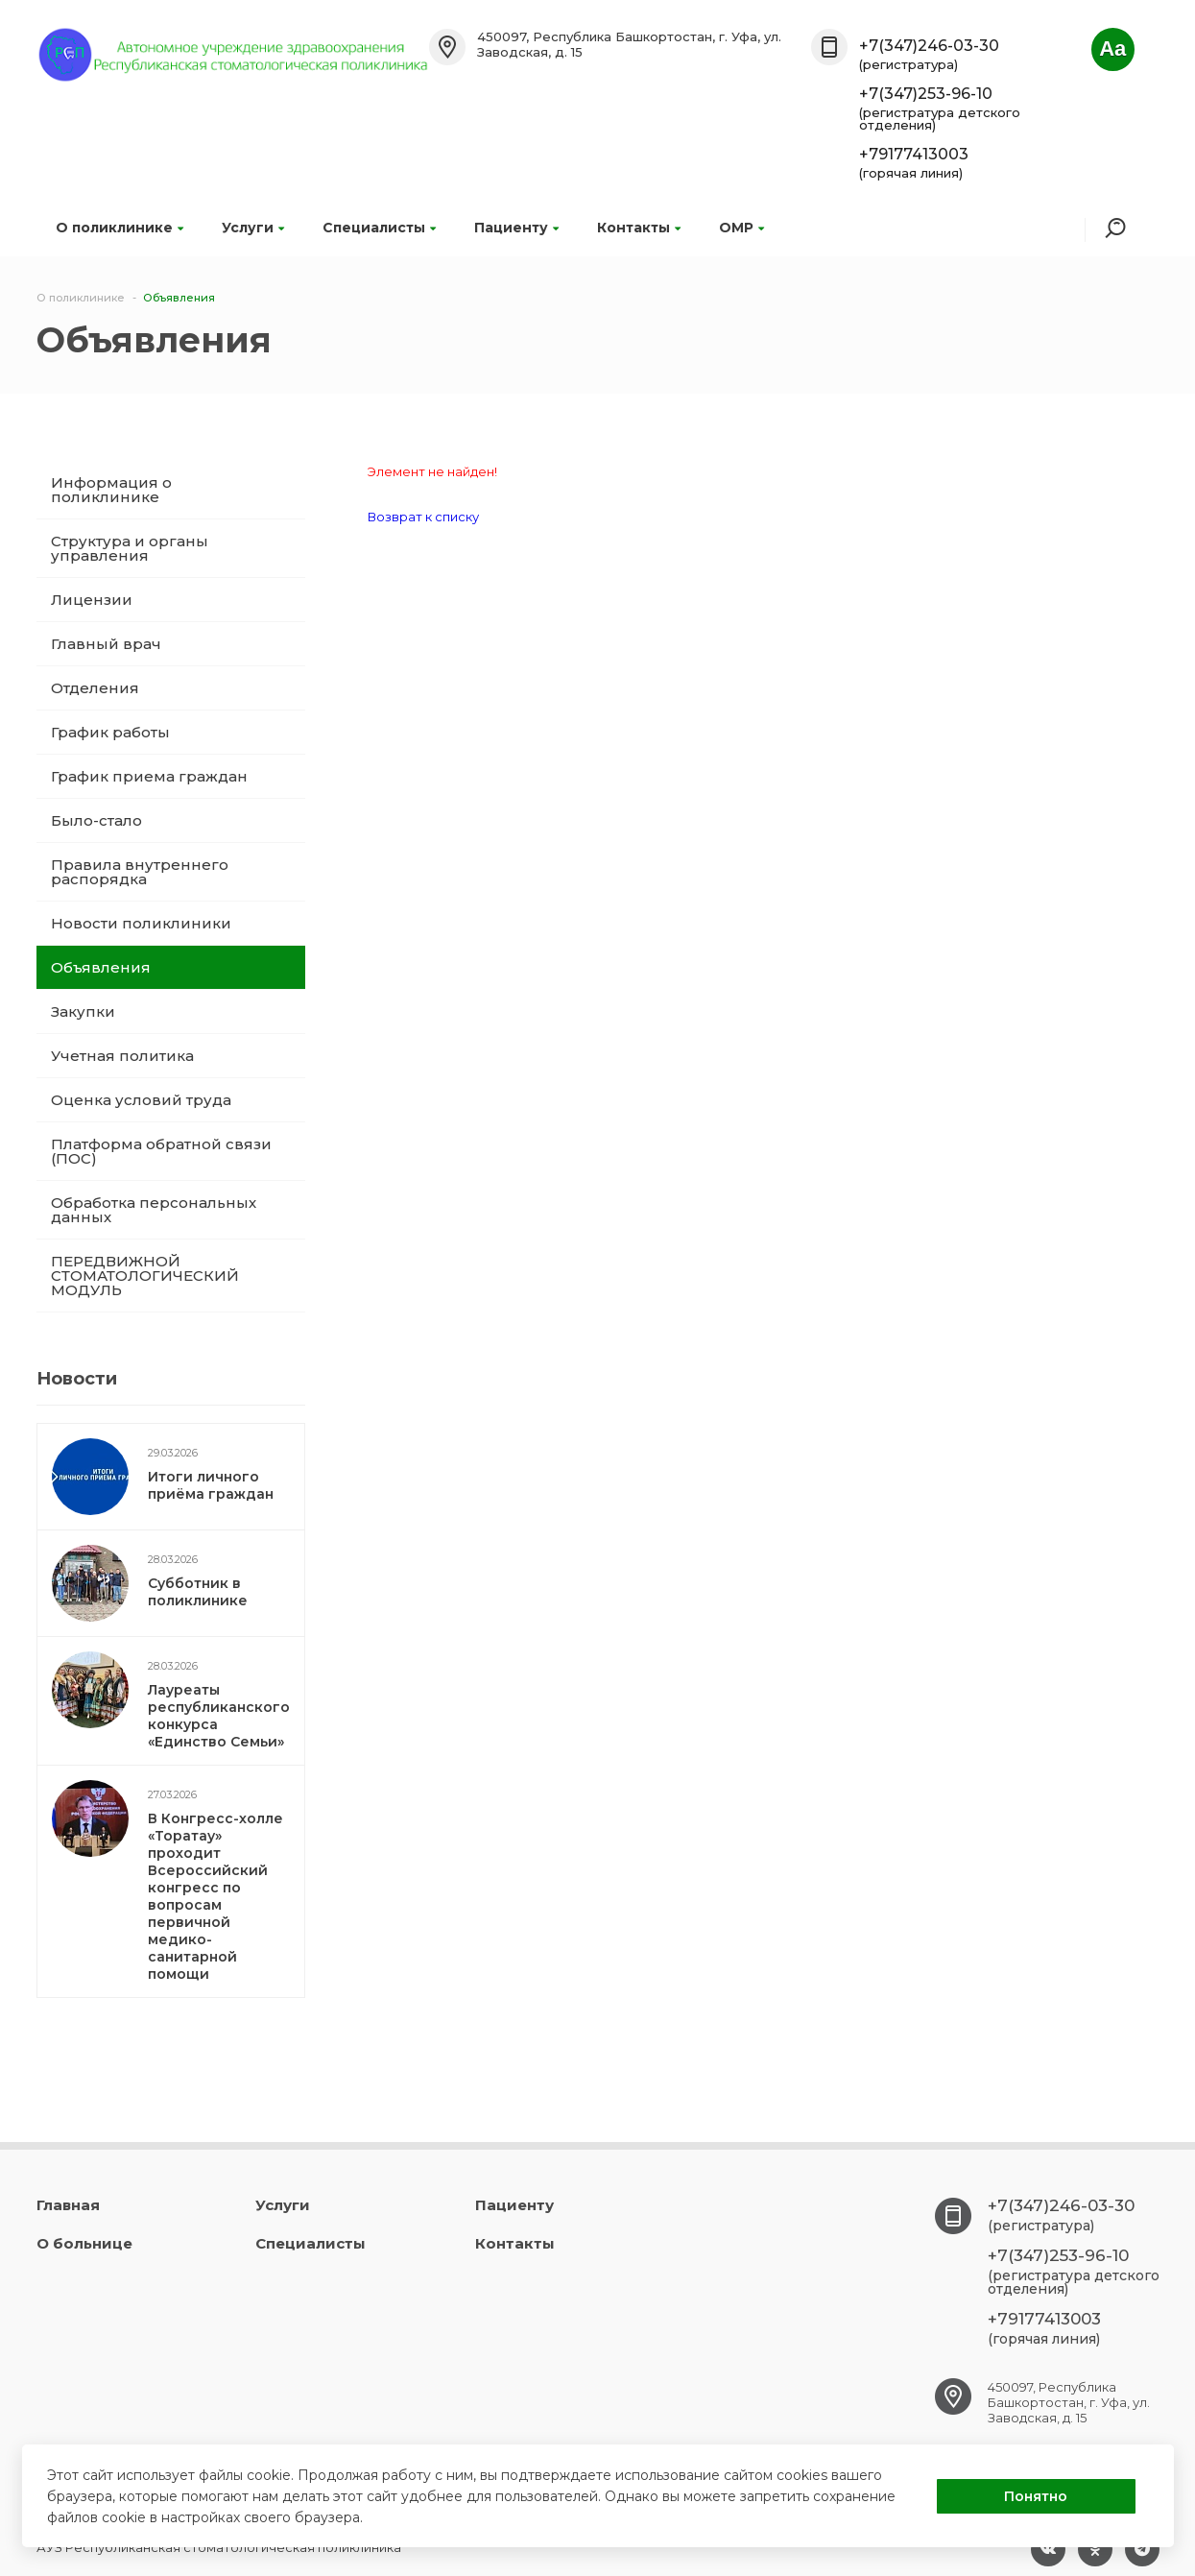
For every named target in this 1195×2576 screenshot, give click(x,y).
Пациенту (516, 227)
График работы (110, 732)
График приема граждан (149, 776)
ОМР (741, 227)
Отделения (95, 688)
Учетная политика (122, 1056)
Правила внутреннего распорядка (139, 871)
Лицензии (91, 599)
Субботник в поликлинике (198, 1592)
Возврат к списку (423, 516)
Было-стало (96, 820)
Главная (68, 2205)
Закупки (83, 1011)
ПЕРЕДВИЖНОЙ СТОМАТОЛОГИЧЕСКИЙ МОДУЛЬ (145, 1275)
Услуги (253, 227)
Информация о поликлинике (111, 489)
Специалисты (379, 227)
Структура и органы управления (129, 548)
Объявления (101, 967)
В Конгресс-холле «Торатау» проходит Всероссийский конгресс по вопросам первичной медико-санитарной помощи (215, 1896)
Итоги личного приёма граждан (211, 1485)
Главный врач (106, 644)
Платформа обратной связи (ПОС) (161, 1151)
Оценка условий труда (141, 1100)
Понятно (1035, 2496)
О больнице (84, 2243)
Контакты (639, 227)
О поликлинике (119, 227)
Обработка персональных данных (153, 1209)
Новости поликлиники (141, 923)
